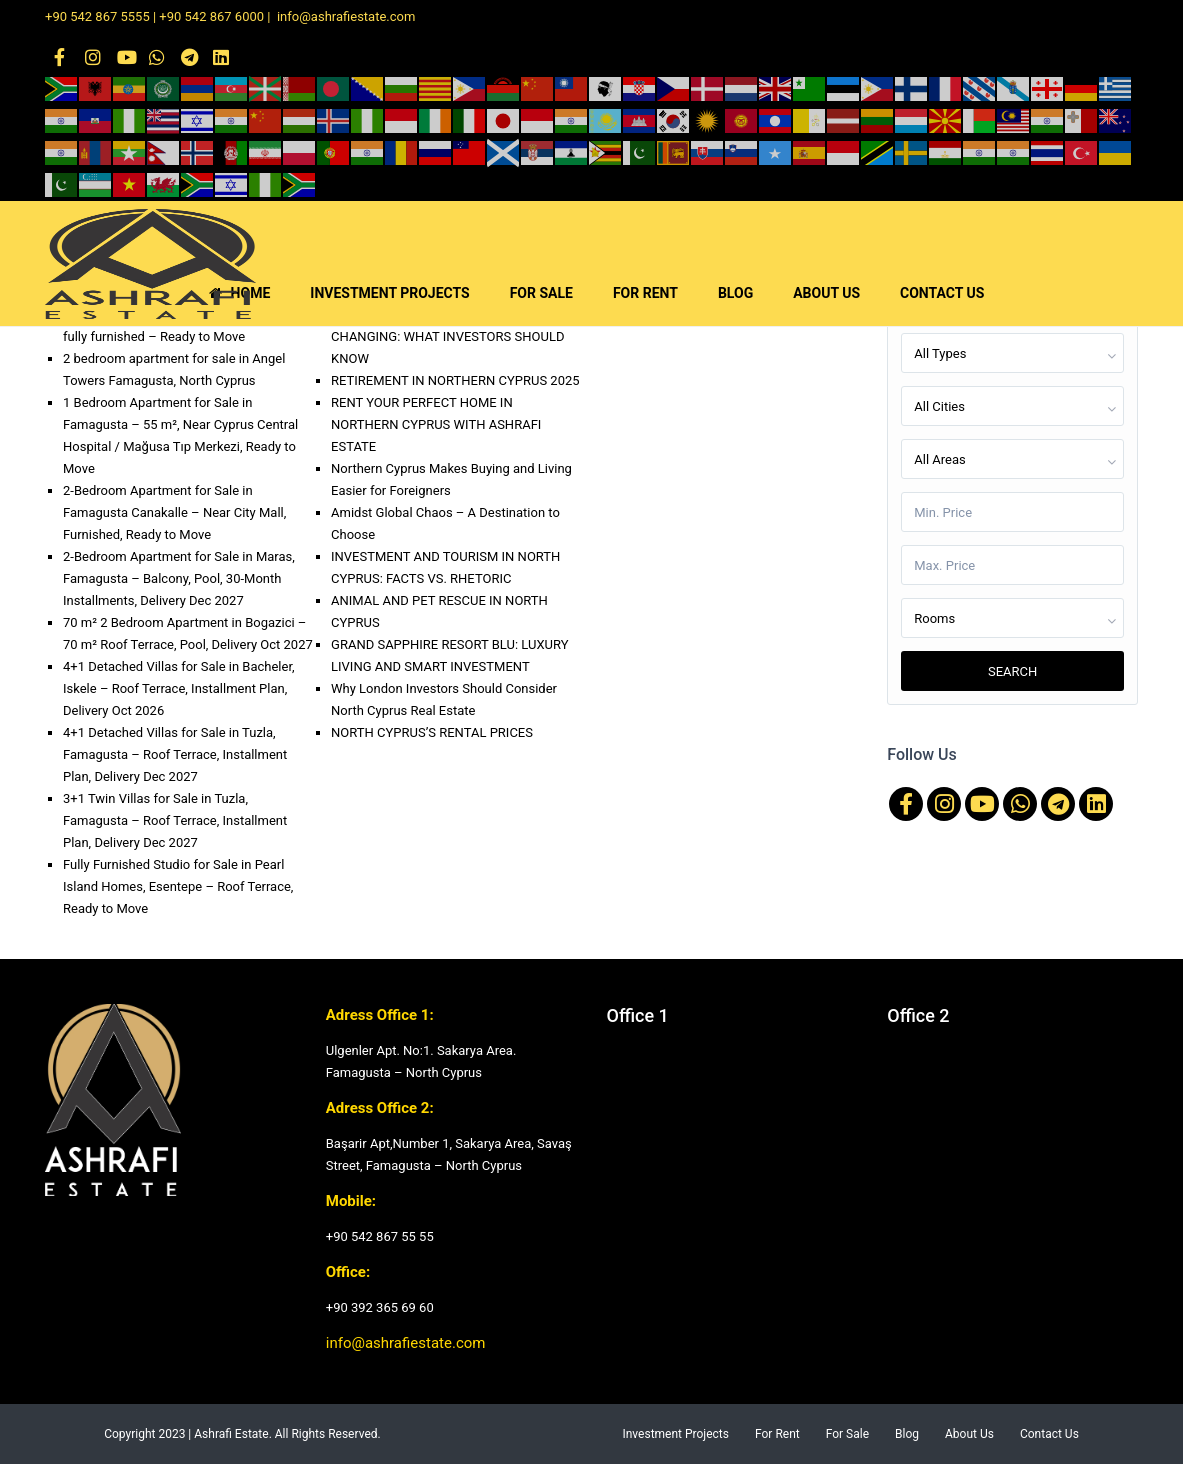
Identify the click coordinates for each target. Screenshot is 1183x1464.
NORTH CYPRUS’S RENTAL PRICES (432, 732)
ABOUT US (826, 293)
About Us (969, 1434)
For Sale (847, 1434)
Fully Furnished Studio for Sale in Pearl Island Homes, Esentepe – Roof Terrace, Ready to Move (178, 886)
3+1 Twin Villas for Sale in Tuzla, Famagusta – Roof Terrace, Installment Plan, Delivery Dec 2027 (175, 820)
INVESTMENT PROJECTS (389, 293)
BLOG (735, 293)
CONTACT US (942, 293)
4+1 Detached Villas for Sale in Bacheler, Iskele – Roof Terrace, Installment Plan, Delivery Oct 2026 (179, 688)
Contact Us (1049, 1434)
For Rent (777, 1434)
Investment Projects (675, 1434)
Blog (907, 1434)
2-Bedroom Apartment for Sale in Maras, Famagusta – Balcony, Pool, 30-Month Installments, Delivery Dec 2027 (179, 578)
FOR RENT (645, 293)
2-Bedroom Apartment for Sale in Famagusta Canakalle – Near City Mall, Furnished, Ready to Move (174, 512)
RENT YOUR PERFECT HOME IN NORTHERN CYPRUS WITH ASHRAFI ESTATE (436, 424)
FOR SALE (541, 293)
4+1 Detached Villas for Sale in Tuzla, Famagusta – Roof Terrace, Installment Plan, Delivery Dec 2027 (175, 754)
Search (1012, 671)
